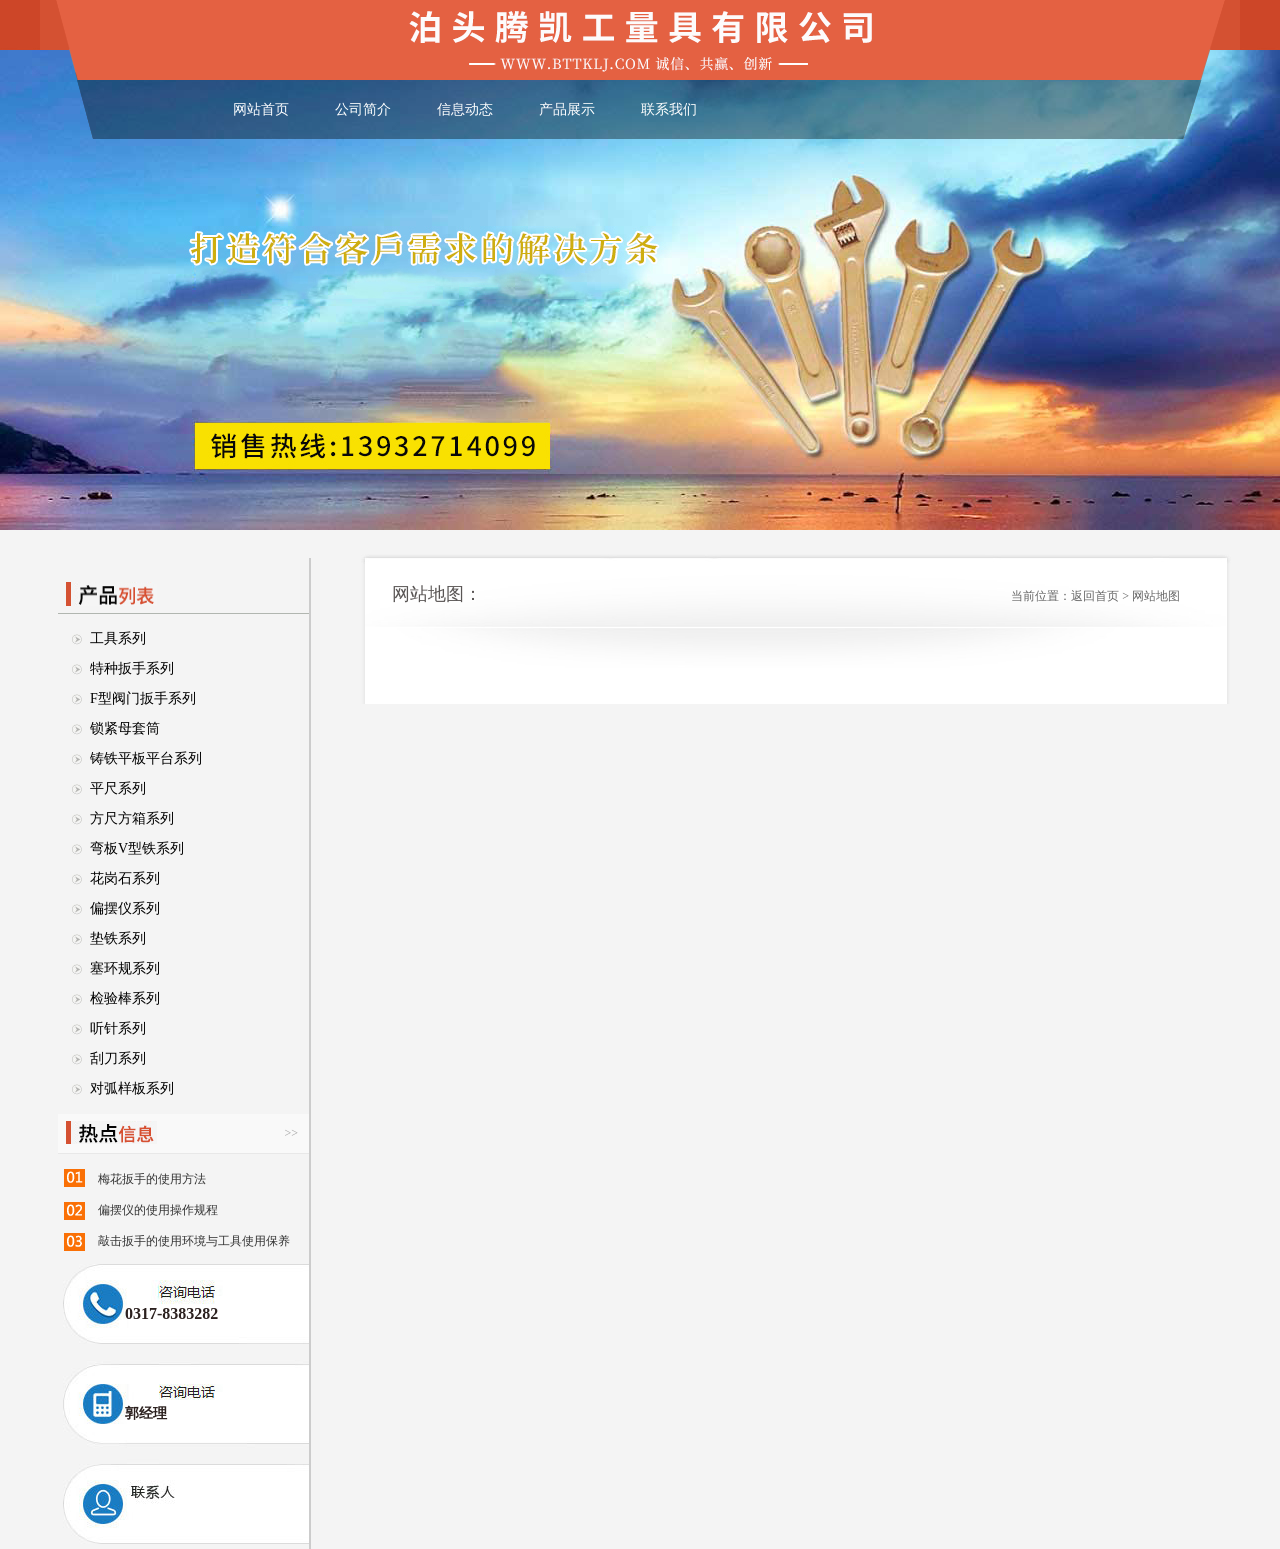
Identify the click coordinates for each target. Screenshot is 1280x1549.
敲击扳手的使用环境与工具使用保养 (194, 1241)
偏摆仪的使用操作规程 (158, 1210)
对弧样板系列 (132, 1088)
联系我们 (669, 109)
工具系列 (118, 638)
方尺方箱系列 (132, 818)
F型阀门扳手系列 (143, 698)
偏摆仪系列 (125, 908)
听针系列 (118, 1028)
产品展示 (567, 109)
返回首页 (1095, 596)
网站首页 (261, 109)
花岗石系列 (125, 878)
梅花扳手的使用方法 (152, 1179)
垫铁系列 (118, 938)
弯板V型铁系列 (137, 848)
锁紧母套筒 (125, 728)
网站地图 (1156, 596)
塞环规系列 (125, 968)
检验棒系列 (125, 998)
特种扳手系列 (132, 668)
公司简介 (363, 109)
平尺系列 (118, 788)
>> (291, 1133)
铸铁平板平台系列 (146, 758)
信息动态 (465, 109)
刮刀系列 (118, 1058)
